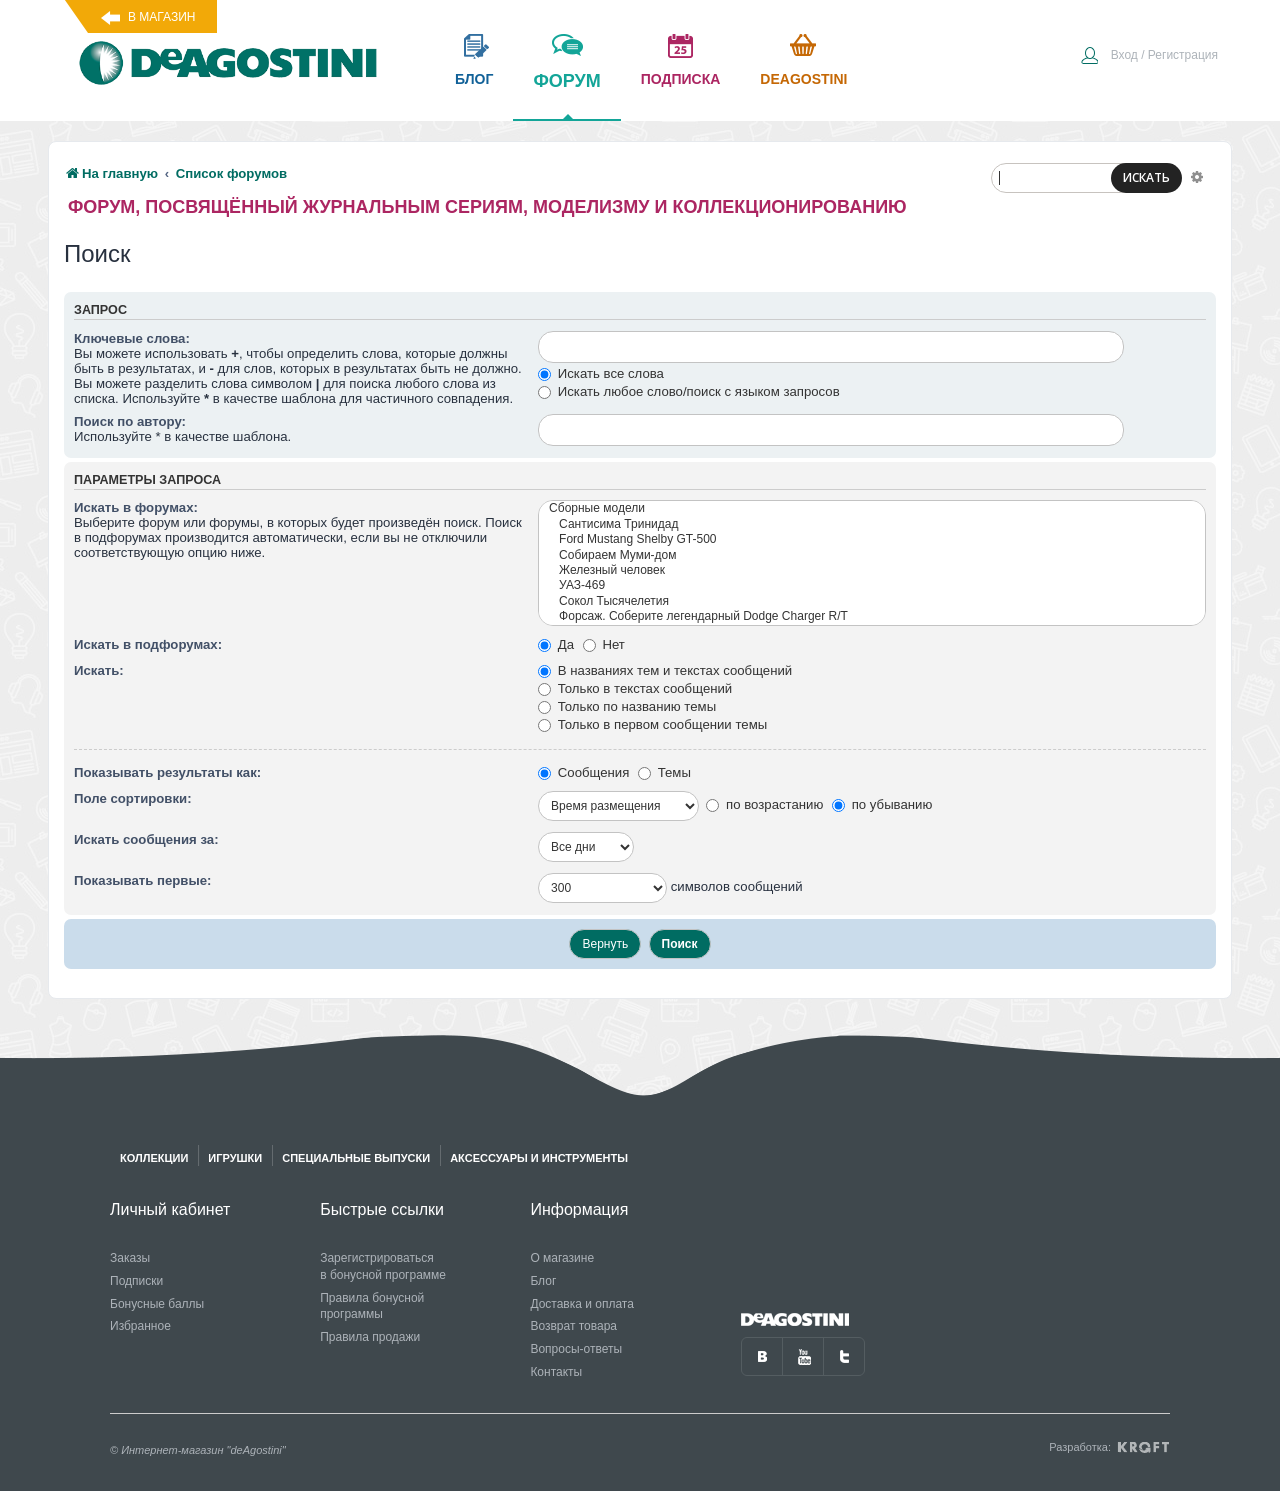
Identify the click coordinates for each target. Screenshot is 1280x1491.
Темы (664, 772)
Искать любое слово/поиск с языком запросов (689, 391)
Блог (543, 1281)
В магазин (161, 17)
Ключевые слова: (132, 338)
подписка (681, 79)
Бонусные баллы (157, 1304)
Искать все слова (601, 373)
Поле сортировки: (133, 798)
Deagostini (803, 79)
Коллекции (154, 1158)
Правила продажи (370, 1337)
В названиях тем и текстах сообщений (665, 670)
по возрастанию (764, 804)
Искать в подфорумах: (148, 644)
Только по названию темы (627, 706)
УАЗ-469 (872, 585)
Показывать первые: (142, 880)
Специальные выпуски (356, 1158)
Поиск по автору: (130, 421)
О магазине (562, 1258)
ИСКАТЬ (1146, 177)
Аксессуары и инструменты (539, 1158)
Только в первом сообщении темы (652, 724)
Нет (604, 644)
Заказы (130, 1258)
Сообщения (583, 772)
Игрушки (235, 1158)
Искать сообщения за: (146, 839)
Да (556, 644)
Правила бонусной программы (372, 1306)
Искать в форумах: (136, 507)
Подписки (136, 1281)
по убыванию (882, 804)
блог (474, 79)
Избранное (140, 1326)
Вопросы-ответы (576, 1349)
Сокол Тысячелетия (872, 601)
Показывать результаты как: (167, 772)
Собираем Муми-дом (872, 555)
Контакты (556, 1372)
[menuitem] (1149, 57)
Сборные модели (872, 508)
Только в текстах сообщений (635, 688)
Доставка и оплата (582, 1304)
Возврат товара (573, 1326)
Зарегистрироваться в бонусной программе (383, 1266)
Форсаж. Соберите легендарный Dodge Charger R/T (872, 616)
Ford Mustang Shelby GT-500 (872, 539)
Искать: (99, 670)
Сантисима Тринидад (872, 524)
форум (566, 95)
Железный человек (872, 570)
